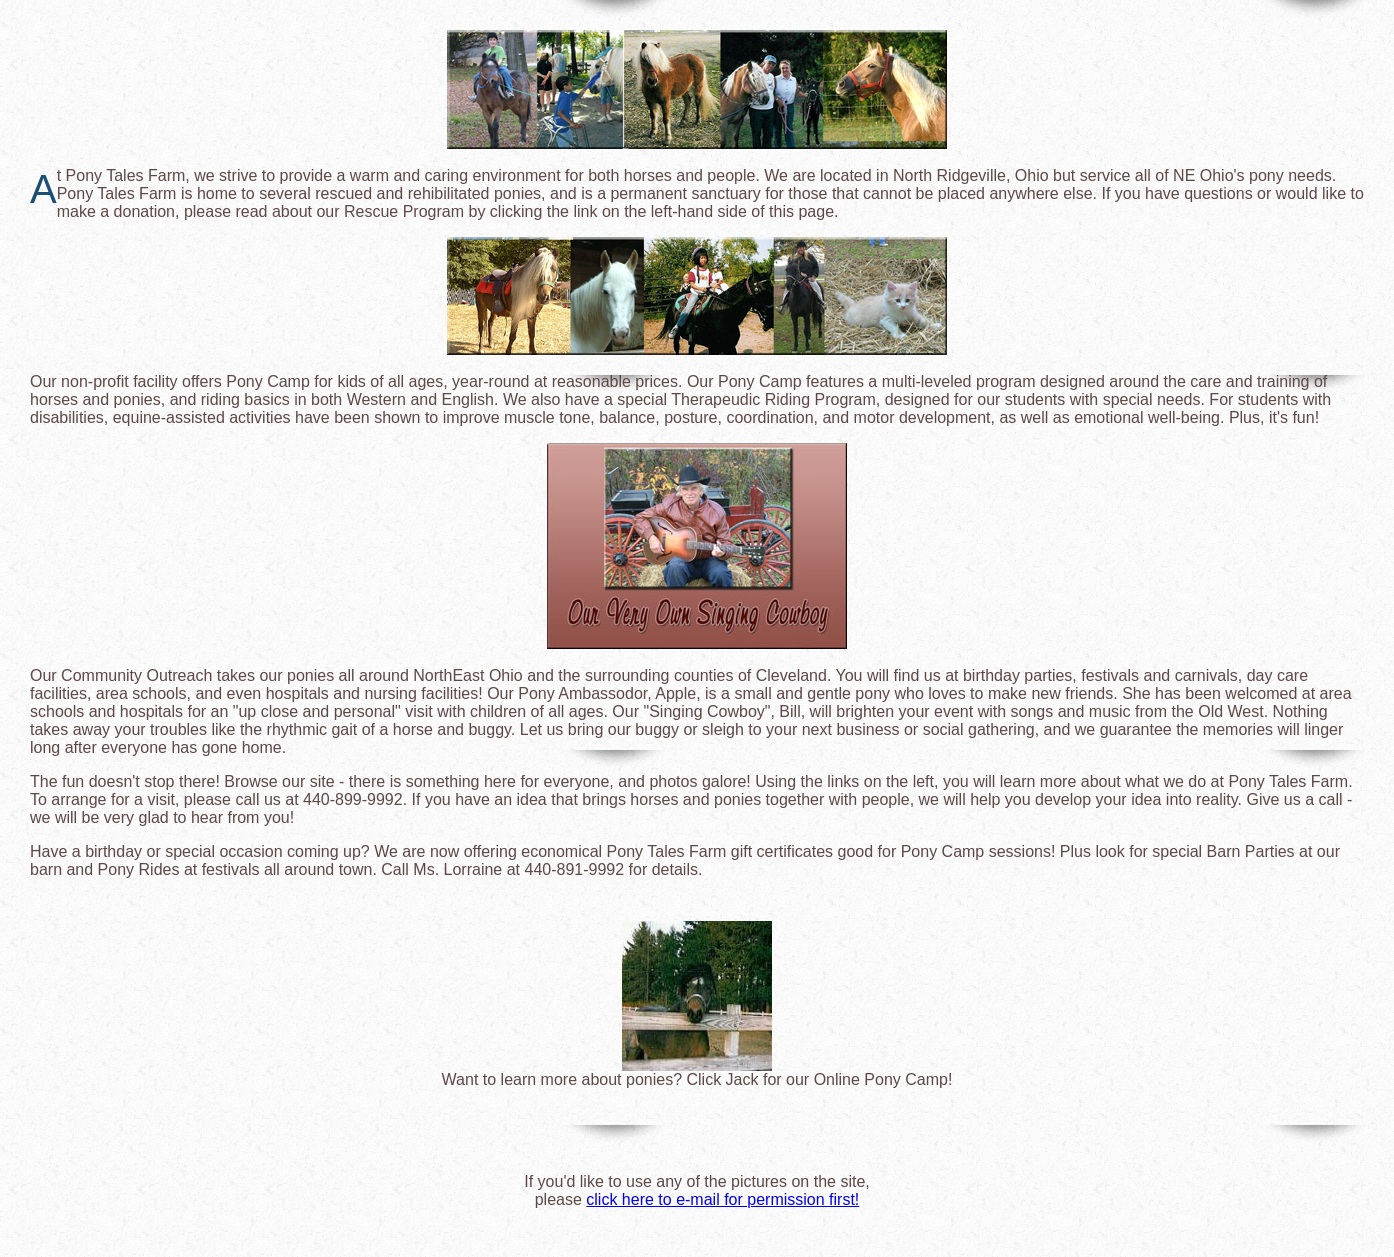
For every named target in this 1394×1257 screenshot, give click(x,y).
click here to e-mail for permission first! (722, 1199)
